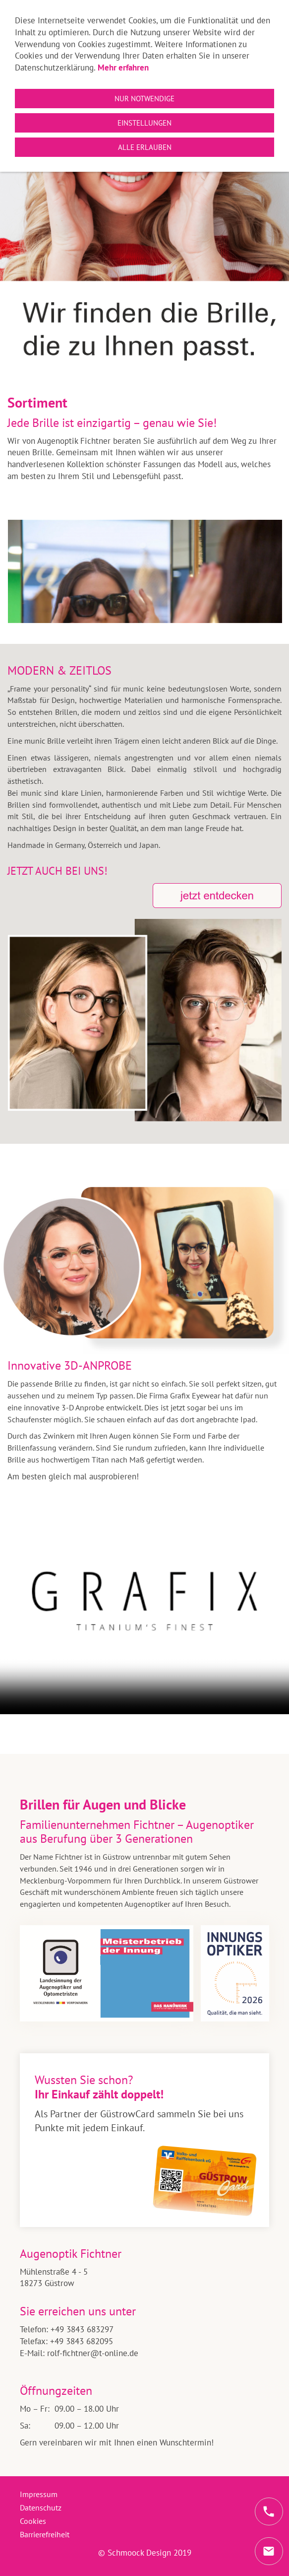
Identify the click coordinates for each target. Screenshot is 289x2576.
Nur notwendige (144, 98)
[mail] (269, 2551)
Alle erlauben (145, 147)
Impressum (39, 2494)
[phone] (269, 2511)
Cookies (33, 2521)
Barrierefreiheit (44, 2534)
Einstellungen (144, 123)
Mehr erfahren (123, 67)
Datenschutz (40, 2507)
